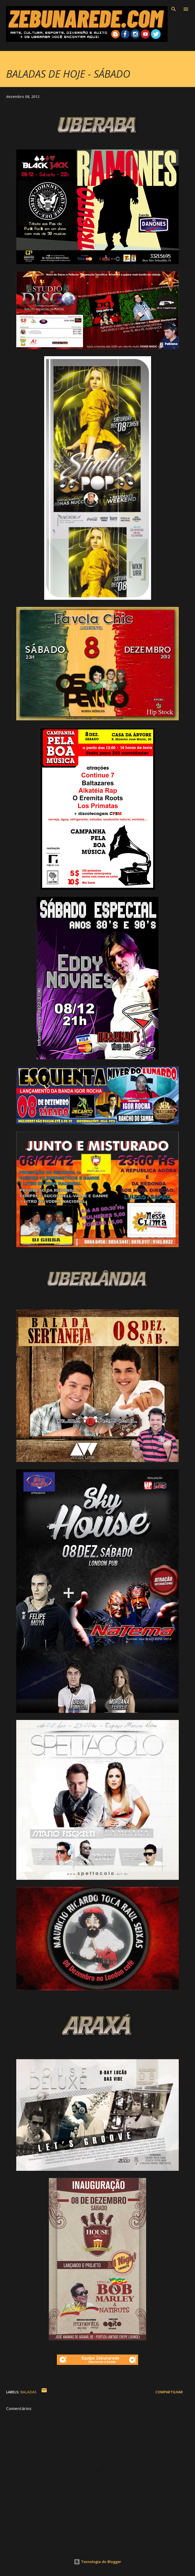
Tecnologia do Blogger (97, 2561)
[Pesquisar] (174, 9)
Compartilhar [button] (169, 2392)
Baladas (28, 2392)
